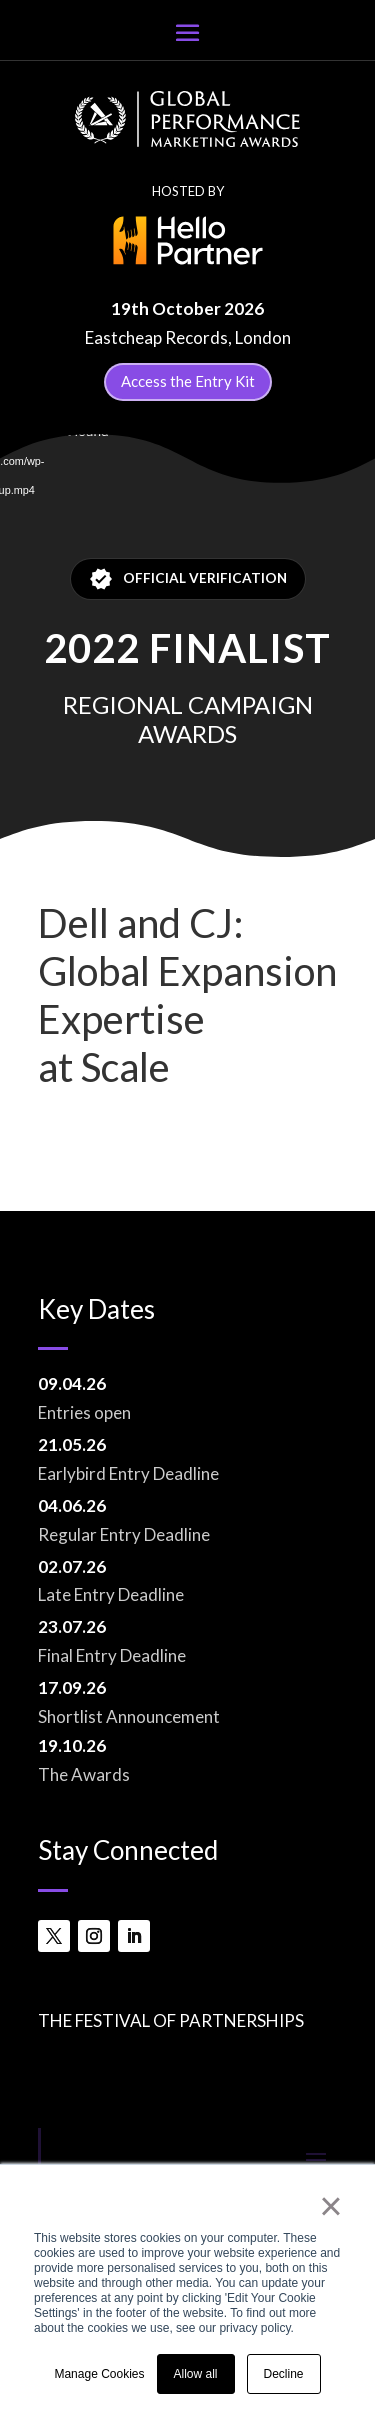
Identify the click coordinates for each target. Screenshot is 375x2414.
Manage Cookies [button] (99, 2374)
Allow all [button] (196, 2374)
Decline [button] (284, 2374)
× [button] (330, 2206)
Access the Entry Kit (188, 381)
